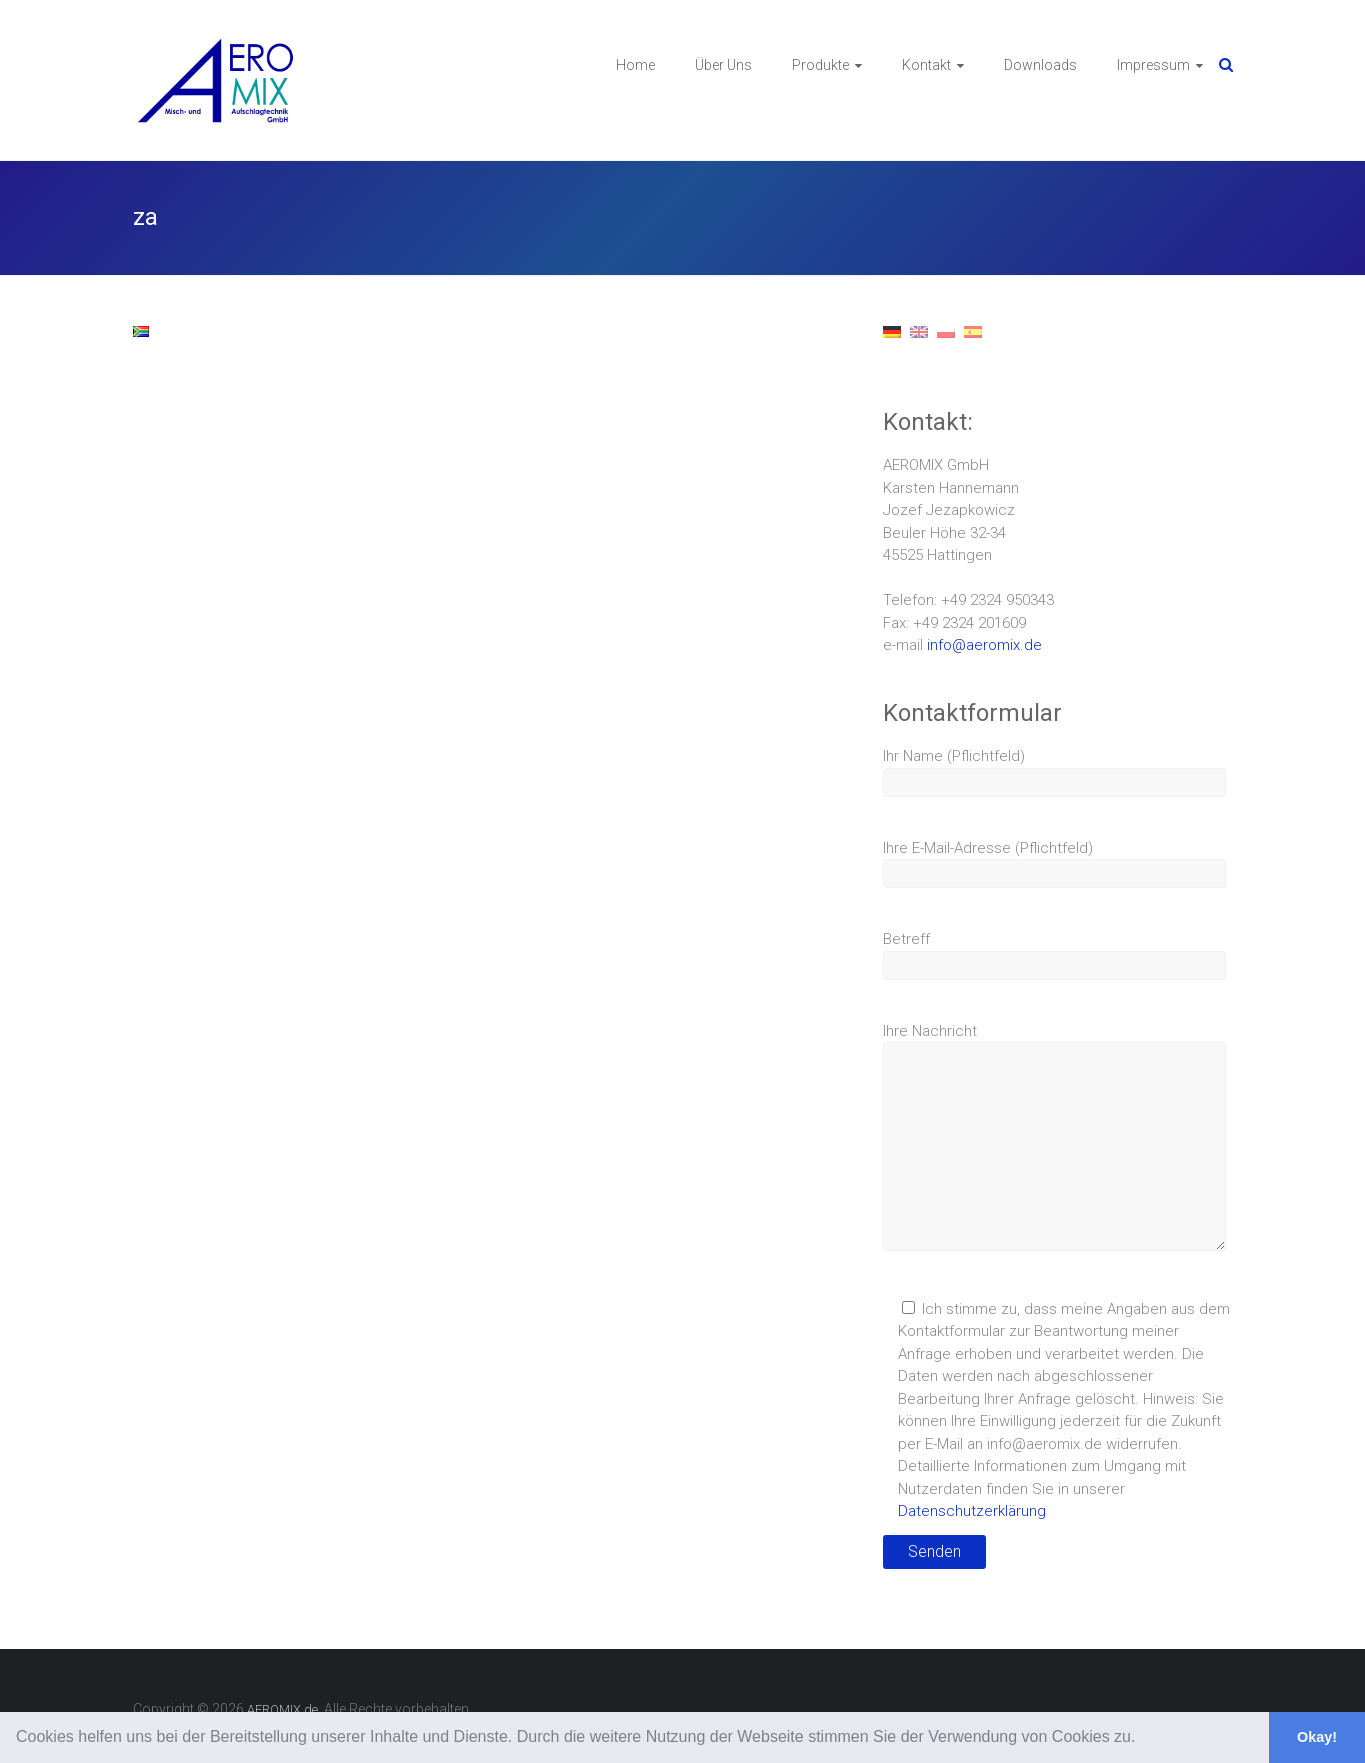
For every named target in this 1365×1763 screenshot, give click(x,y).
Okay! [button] (1317, 1737)
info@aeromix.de (984, 645)
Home (635, 65)
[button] (1143, 1739)
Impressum (1153, 65)
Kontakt (926, 65)
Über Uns (723, 65)
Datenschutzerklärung (972, 1511)
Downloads (1040, 65)
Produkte (820, 65)
